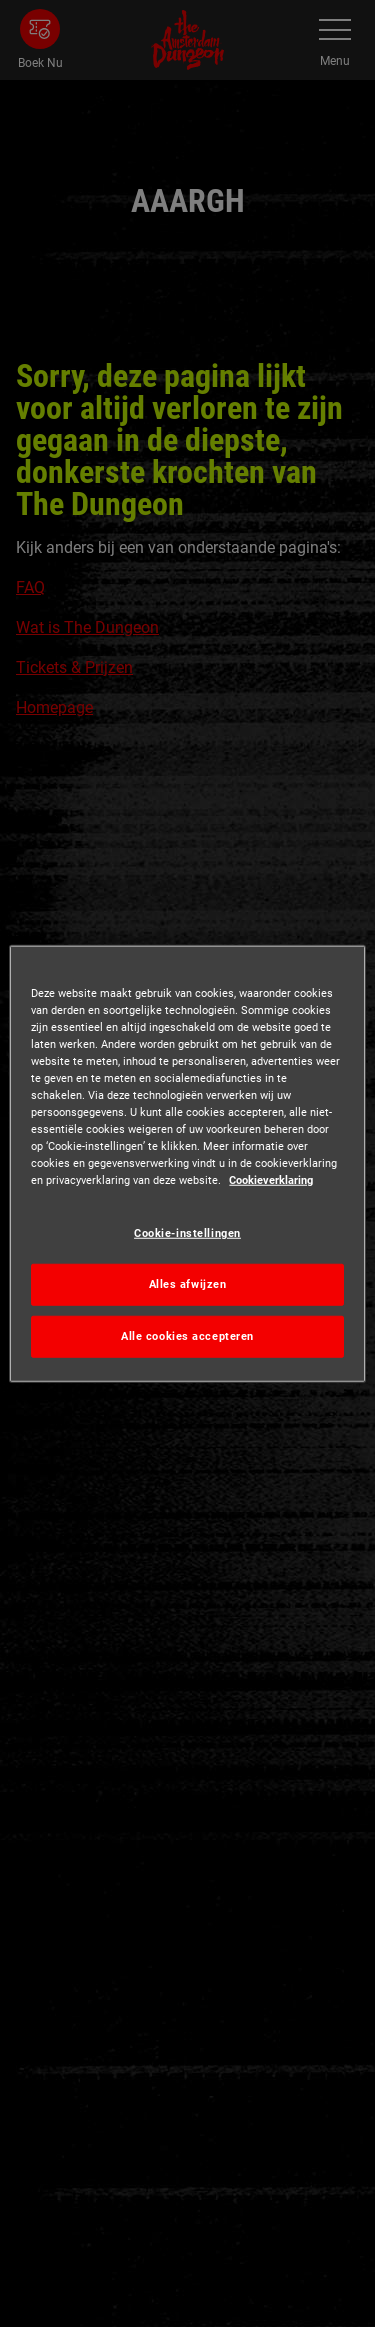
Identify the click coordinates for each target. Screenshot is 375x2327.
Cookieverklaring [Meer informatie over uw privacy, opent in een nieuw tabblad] (271, 1180)
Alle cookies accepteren (187, 1336)
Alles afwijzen (188, 1284)
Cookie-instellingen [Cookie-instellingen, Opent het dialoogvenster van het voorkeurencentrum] (187, 1233)
